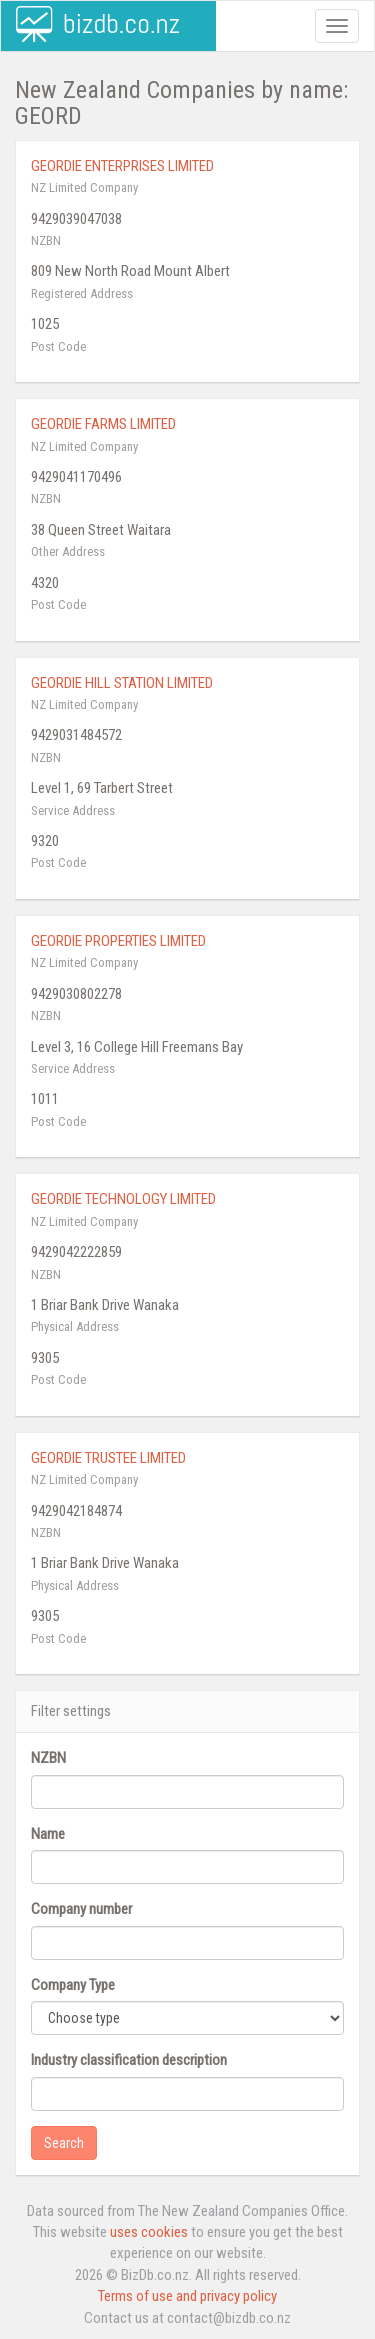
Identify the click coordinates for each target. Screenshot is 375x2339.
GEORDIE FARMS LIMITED (103, 424)
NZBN (48, 1758)
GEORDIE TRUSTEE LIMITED (108, 1458)
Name (48, 1834)
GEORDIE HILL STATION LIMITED (122, 683)
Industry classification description (129, 2060)
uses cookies (149, 2232)
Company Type (73, 1985)
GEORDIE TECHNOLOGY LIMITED (123, 1199)
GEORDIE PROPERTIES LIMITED (118, 941)
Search (64, 2143)
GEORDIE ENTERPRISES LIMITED (122, 166)
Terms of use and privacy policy (187, 2296)
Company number (81, 1909)
